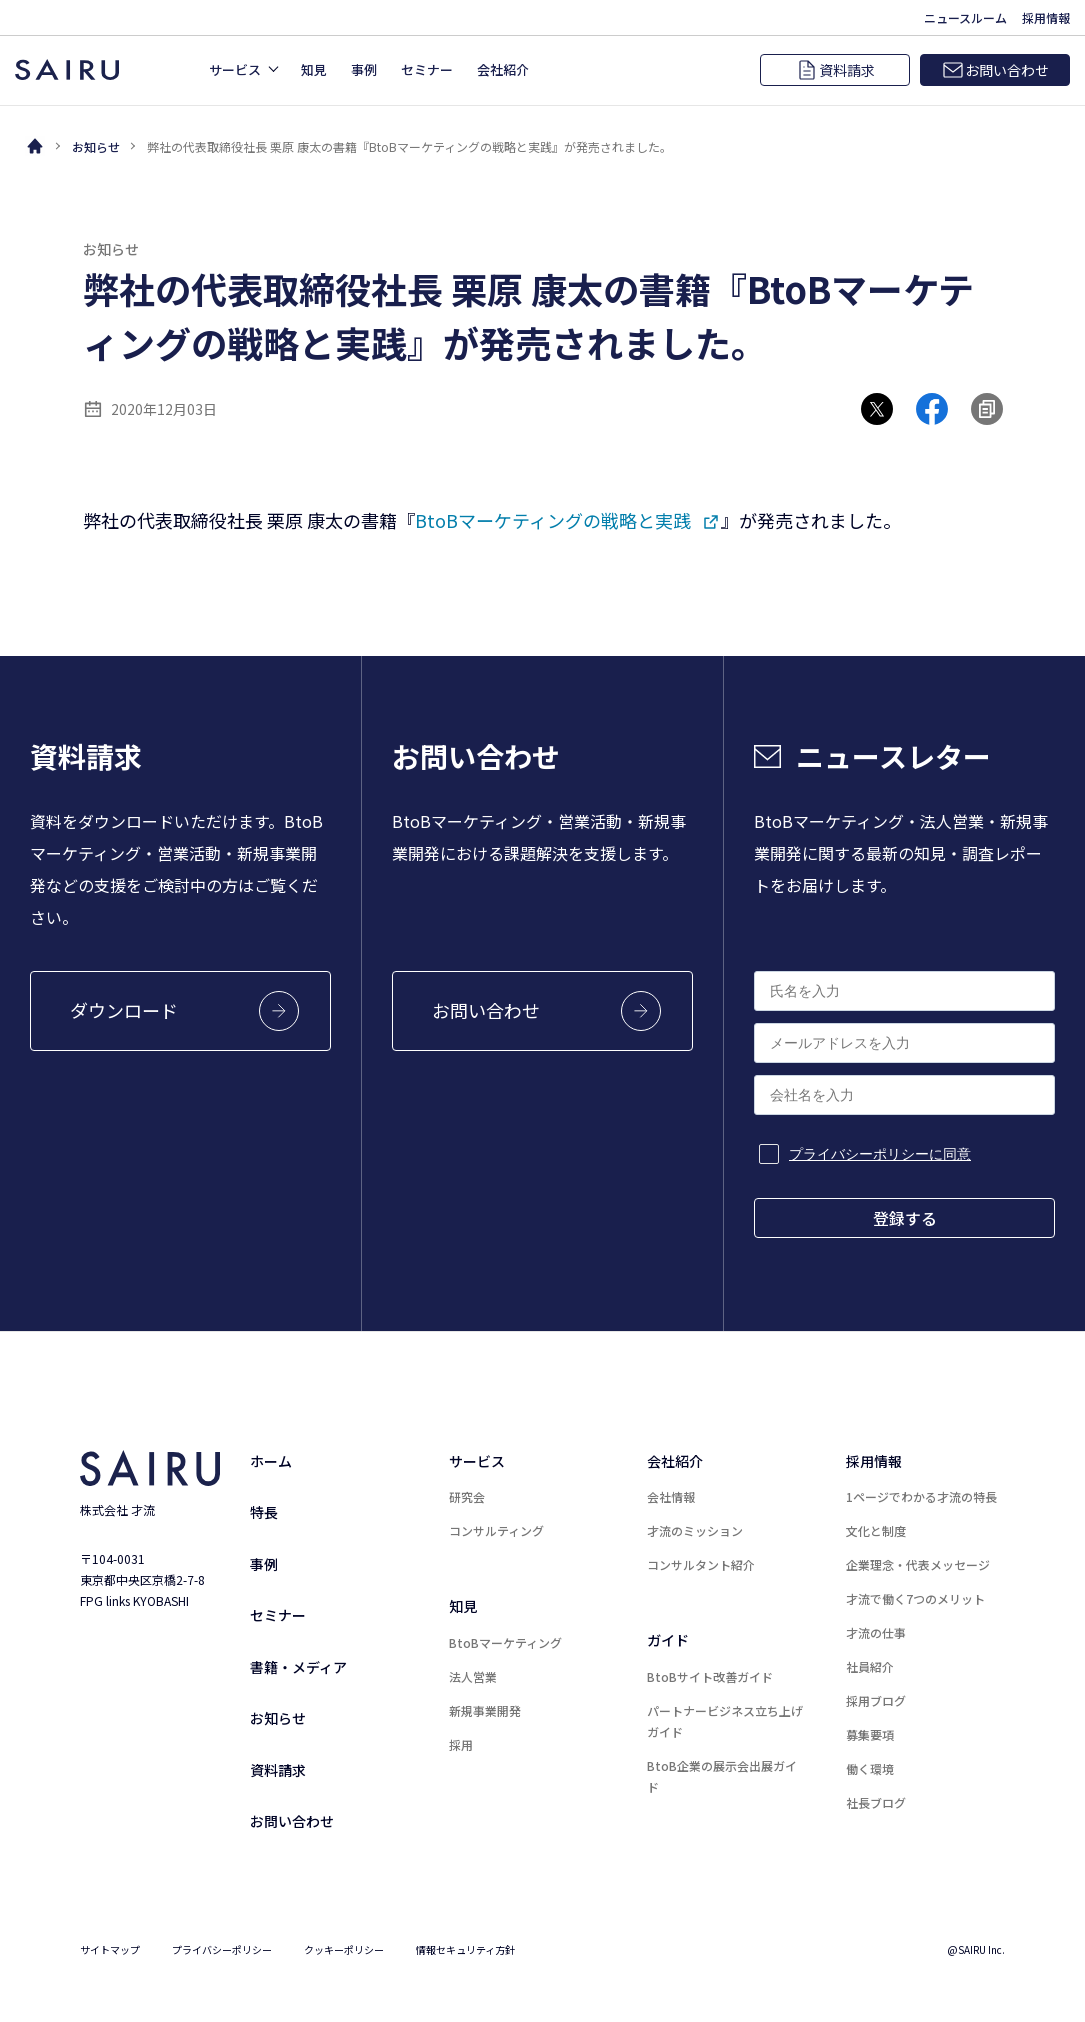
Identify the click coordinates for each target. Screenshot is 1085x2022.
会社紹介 (675, 1461)
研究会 (467, 1496)
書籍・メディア (298, 1667)
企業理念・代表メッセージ (918, 1564)
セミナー (278, 1615)
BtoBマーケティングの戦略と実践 (553, 520)
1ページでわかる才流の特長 (921, 1496)
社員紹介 (870, 1666)
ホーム (271, 1461)
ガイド (668, 1640)
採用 (461, 1744)
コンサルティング (496, 1530)
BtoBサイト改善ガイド (710, 1676)
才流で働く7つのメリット (915, 1598)
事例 (264, 1564)
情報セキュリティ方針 (465, 1949)
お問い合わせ (292, 1821)
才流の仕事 (876, 1632)
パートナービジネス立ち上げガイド (725, 1721)
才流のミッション (695, 1530)
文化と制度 (876, 1530)
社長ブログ (876, 1802)
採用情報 (874, 1461)
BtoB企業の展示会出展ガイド (722, 1776)
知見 (463, 1606)
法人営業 (473, 1676)
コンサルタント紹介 (701, 1564)
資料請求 (278, 1770)
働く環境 (870, 1768)
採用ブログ (876, 1700)
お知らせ (96, 146)
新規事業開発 (485, 1710)
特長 (264, 1512)
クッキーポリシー (344, 1949)
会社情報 (671, 1496)
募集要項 (870, 1734)
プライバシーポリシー (222, 1949)
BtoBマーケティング (505, 1642)
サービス (477, 1461)
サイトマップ (110, 1949)
